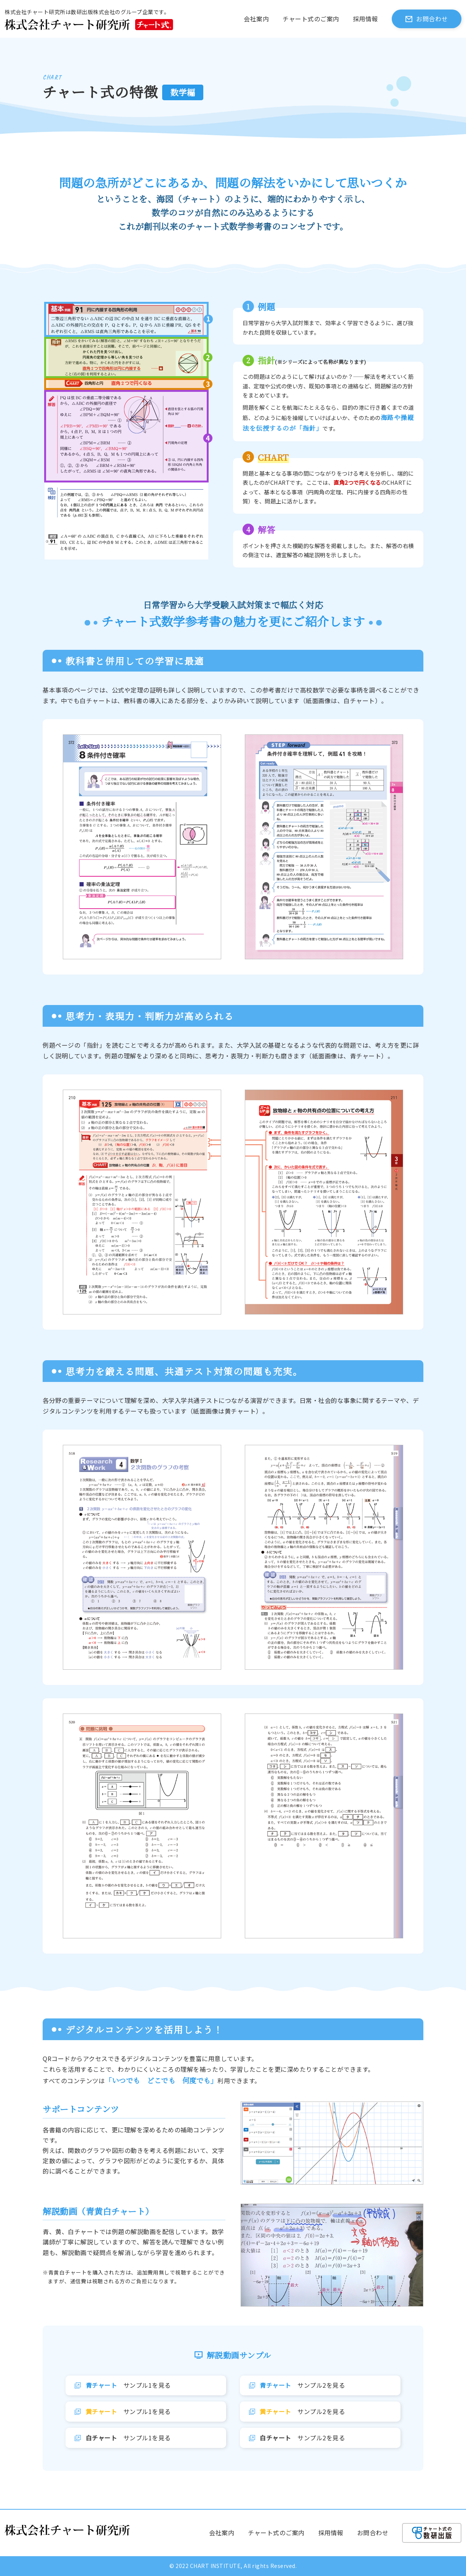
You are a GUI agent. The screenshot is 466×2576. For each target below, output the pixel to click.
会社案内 (256, 18)
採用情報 (365, 18)
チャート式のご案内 (310, 18)
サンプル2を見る (302, 2385)
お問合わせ (432, 18)
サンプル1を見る (128, 2385)
